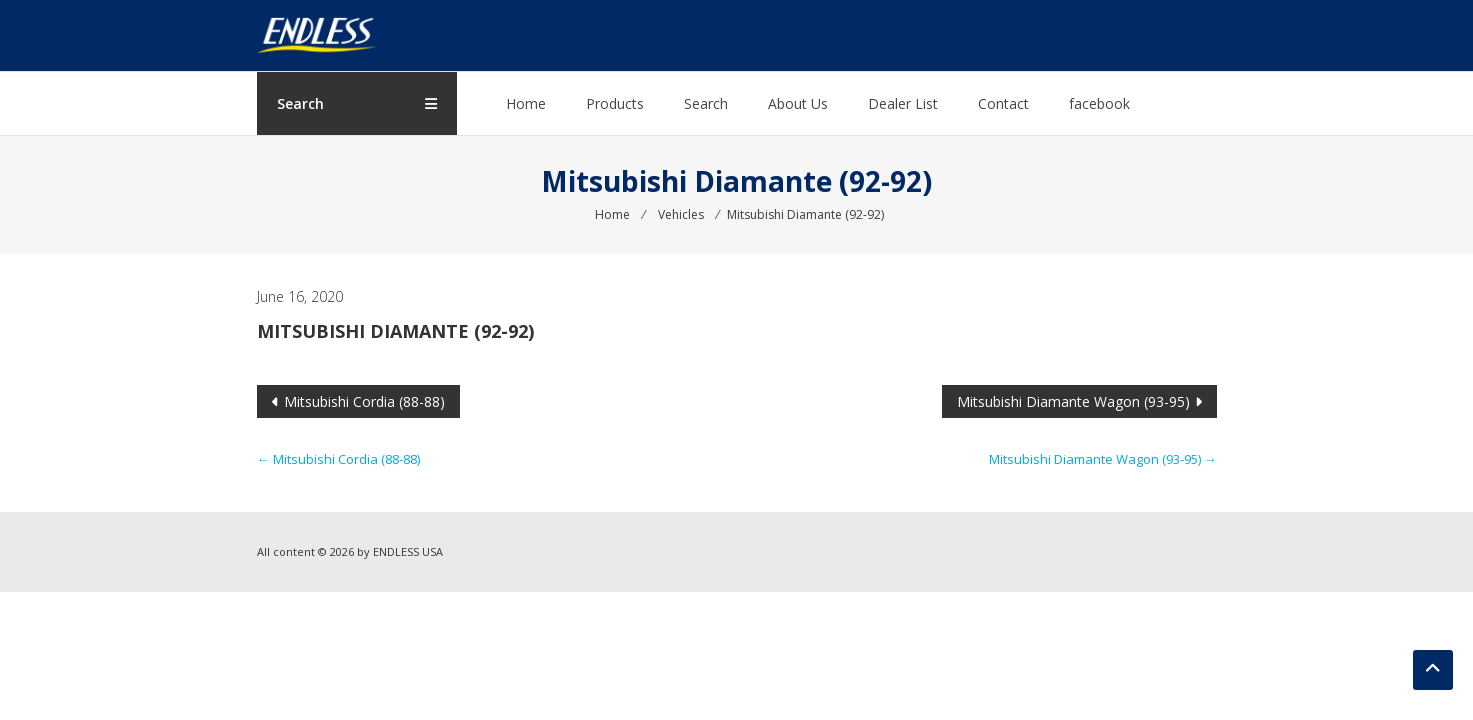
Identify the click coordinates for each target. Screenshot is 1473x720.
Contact (1004, 103)
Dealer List (904, 103)
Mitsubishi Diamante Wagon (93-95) (1073, 401)
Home (527, 103)
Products (616, 103)
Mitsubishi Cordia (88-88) (364, 401)
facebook (1100, 103)
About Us (799, 103)
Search (707, 103)
